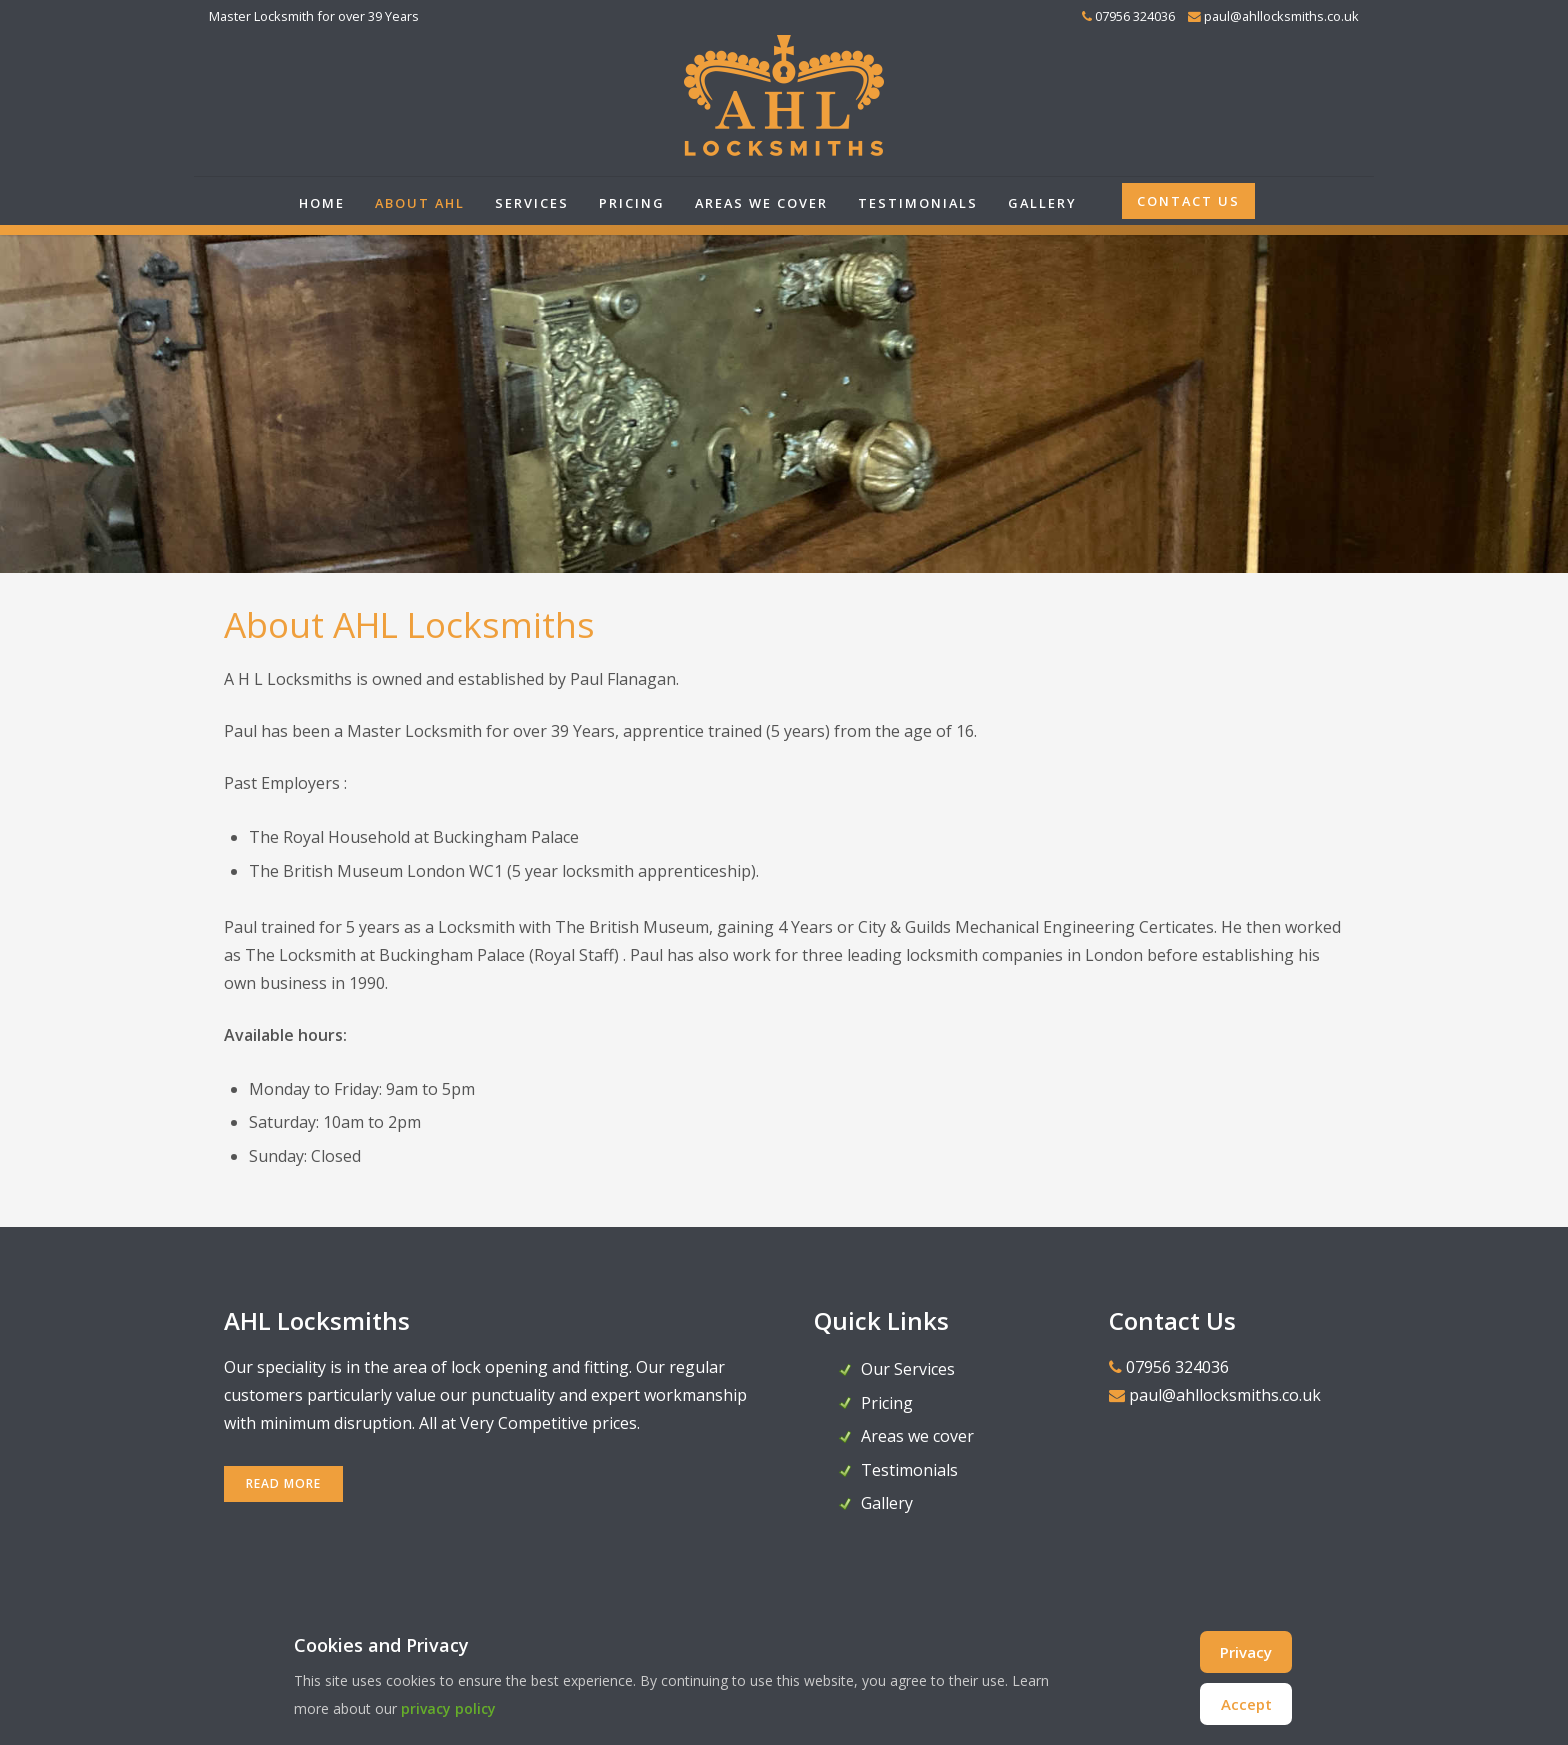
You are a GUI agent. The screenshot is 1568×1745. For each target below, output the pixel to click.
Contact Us (1188, 201)
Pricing (632, 203)
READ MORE (283, 1483)
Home (322, 203)
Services (532, 203)
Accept (1246, 1704)
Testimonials (918, 203)
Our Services (908, 1369)
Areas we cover (761, 203)
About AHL (420, 203)
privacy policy (448, 1708)
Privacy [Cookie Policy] (1246, 1652)
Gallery (1042, 203)
